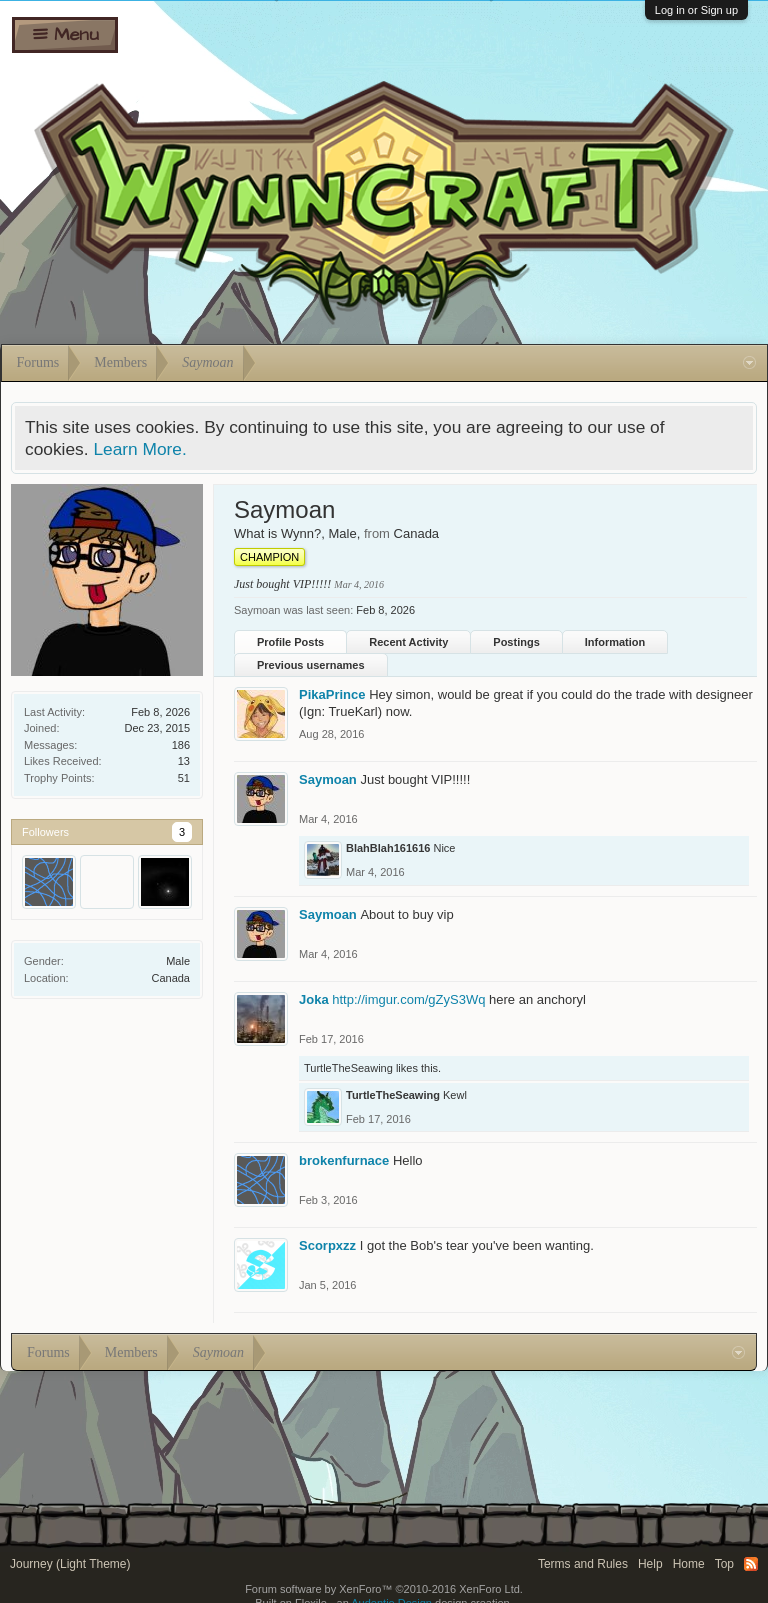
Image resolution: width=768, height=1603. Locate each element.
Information (615, 642)
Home (689, 1564)
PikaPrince (332, 694)
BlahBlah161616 (388, 848)
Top (724, 1564)
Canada (170, 978)
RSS (751, 1564)
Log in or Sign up (696, 10)
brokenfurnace (344, 1160)
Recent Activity (408, 642)
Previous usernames (311, 665)
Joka (314, 999)
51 (184, 778)
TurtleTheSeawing (348, 1068)
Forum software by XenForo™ (384, 1589)
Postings (516, 642)
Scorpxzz (327, 1245)
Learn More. (139, 449)
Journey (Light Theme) (70, 1564)
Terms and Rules (583, 1564)
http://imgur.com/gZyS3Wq (408, 999)
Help (650, 1564)
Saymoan (328, 779)
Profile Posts (290, 642)
